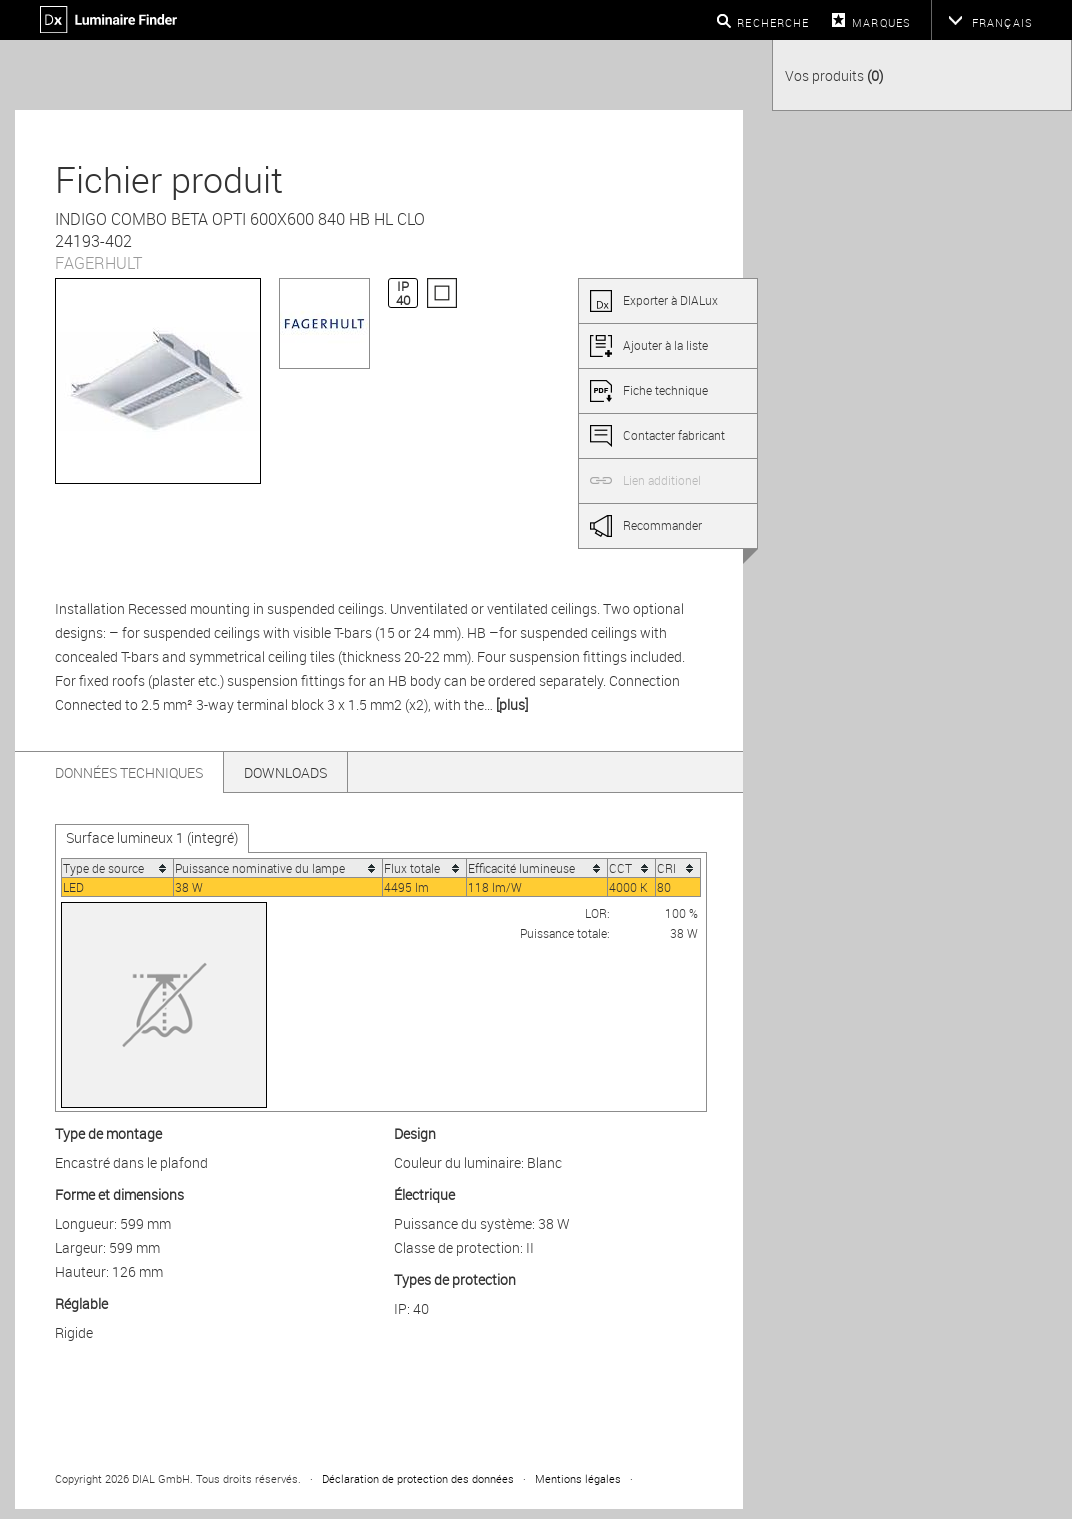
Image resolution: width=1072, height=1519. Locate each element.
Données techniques (129, 772)
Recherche (773, 22)
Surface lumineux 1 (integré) (152, 837)
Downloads (285, 772)
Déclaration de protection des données (418, 1478)
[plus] (512, 704)
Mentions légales (578, 1478)
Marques (881, 22)
